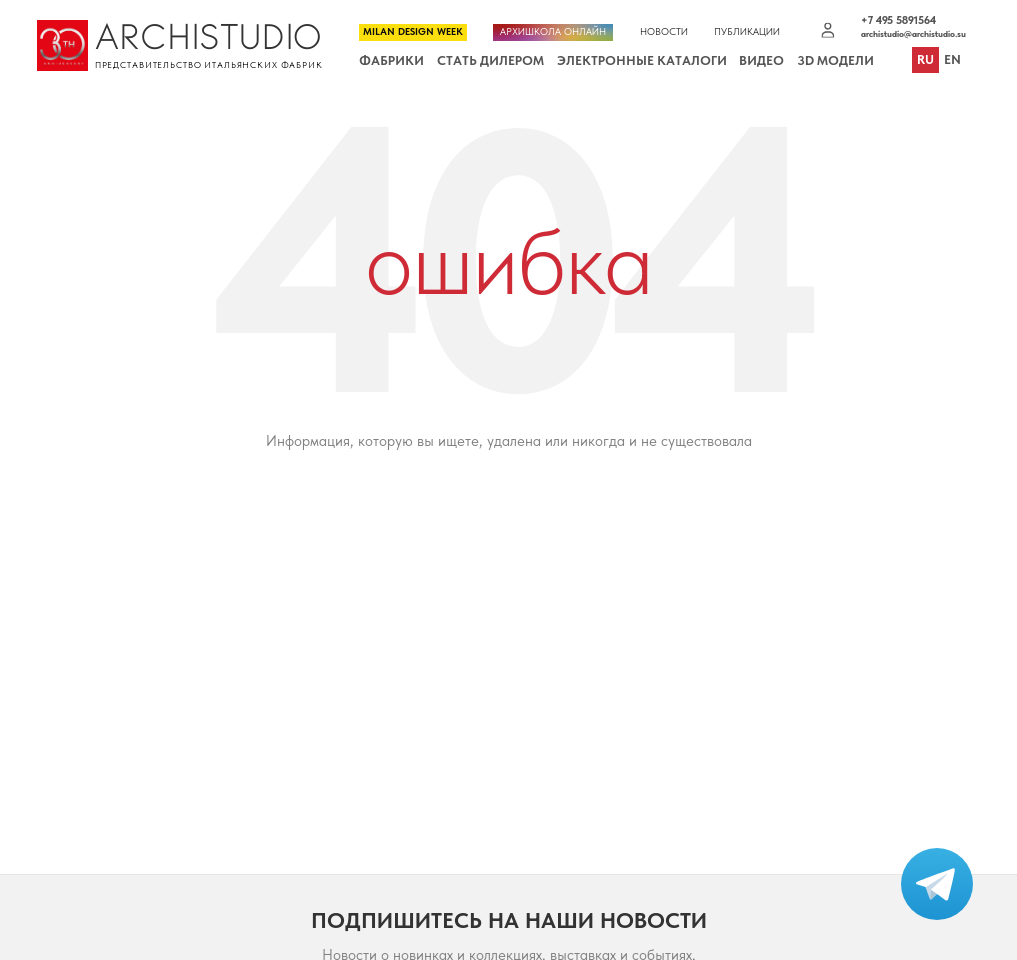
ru (925, 60)
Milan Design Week (413, 31)
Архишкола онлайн (553, 31)
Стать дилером (490, 60)
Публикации (747, 32)
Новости (664, 32)
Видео (761, 60)
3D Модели (835, 60)
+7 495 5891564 (898, 21)
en (952, 60)
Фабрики (391, 60)
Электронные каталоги (642, 60)
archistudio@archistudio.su (913, 34)
